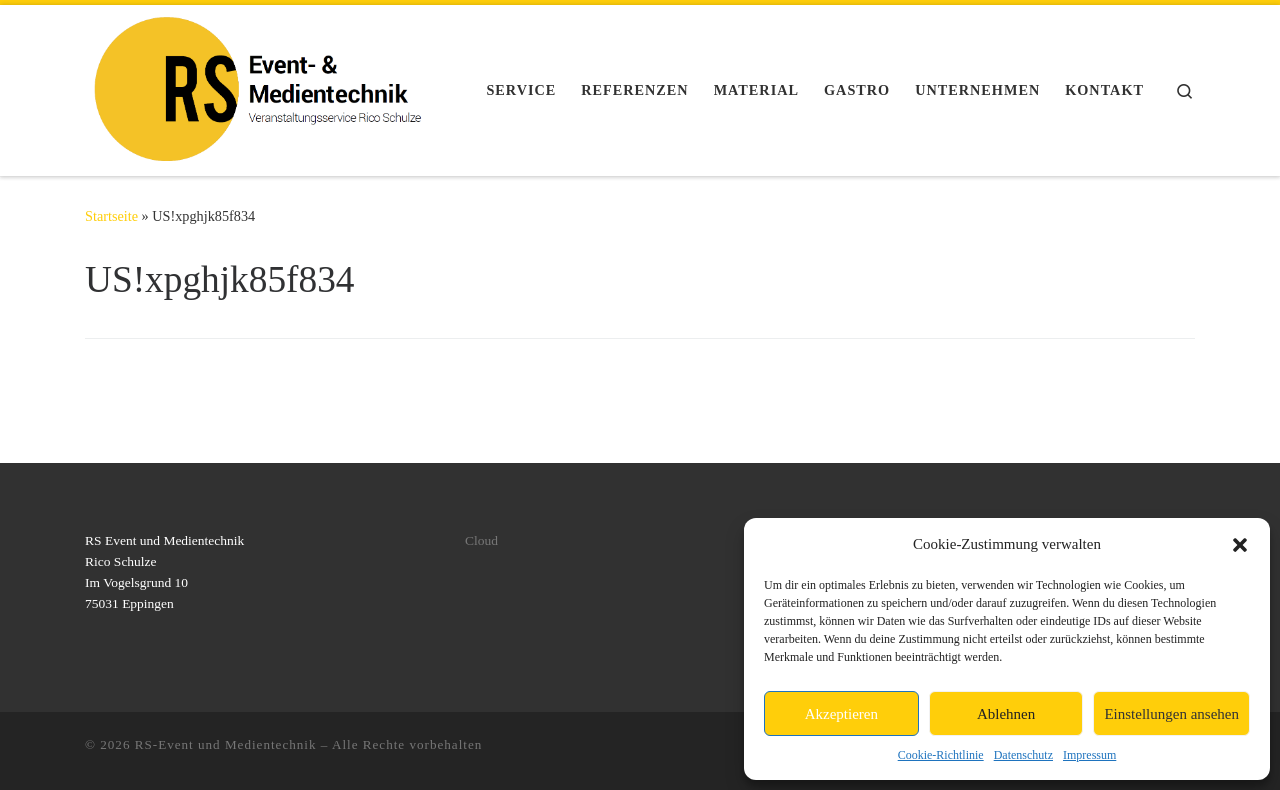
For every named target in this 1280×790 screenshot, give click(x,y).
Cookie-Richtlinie (941, 755)
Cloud (481, 540)
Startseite (111, 216)
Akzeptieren (841, 714)
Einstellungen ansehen (1171, 714)
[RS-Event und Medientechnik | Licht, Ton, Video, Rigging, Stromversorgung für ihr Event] (258, 87)
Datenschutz (1023, 755)
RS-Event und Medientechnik (226, 744)
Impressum (1089, 755)
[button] (1240, 545)
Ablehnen (1006, 714)
